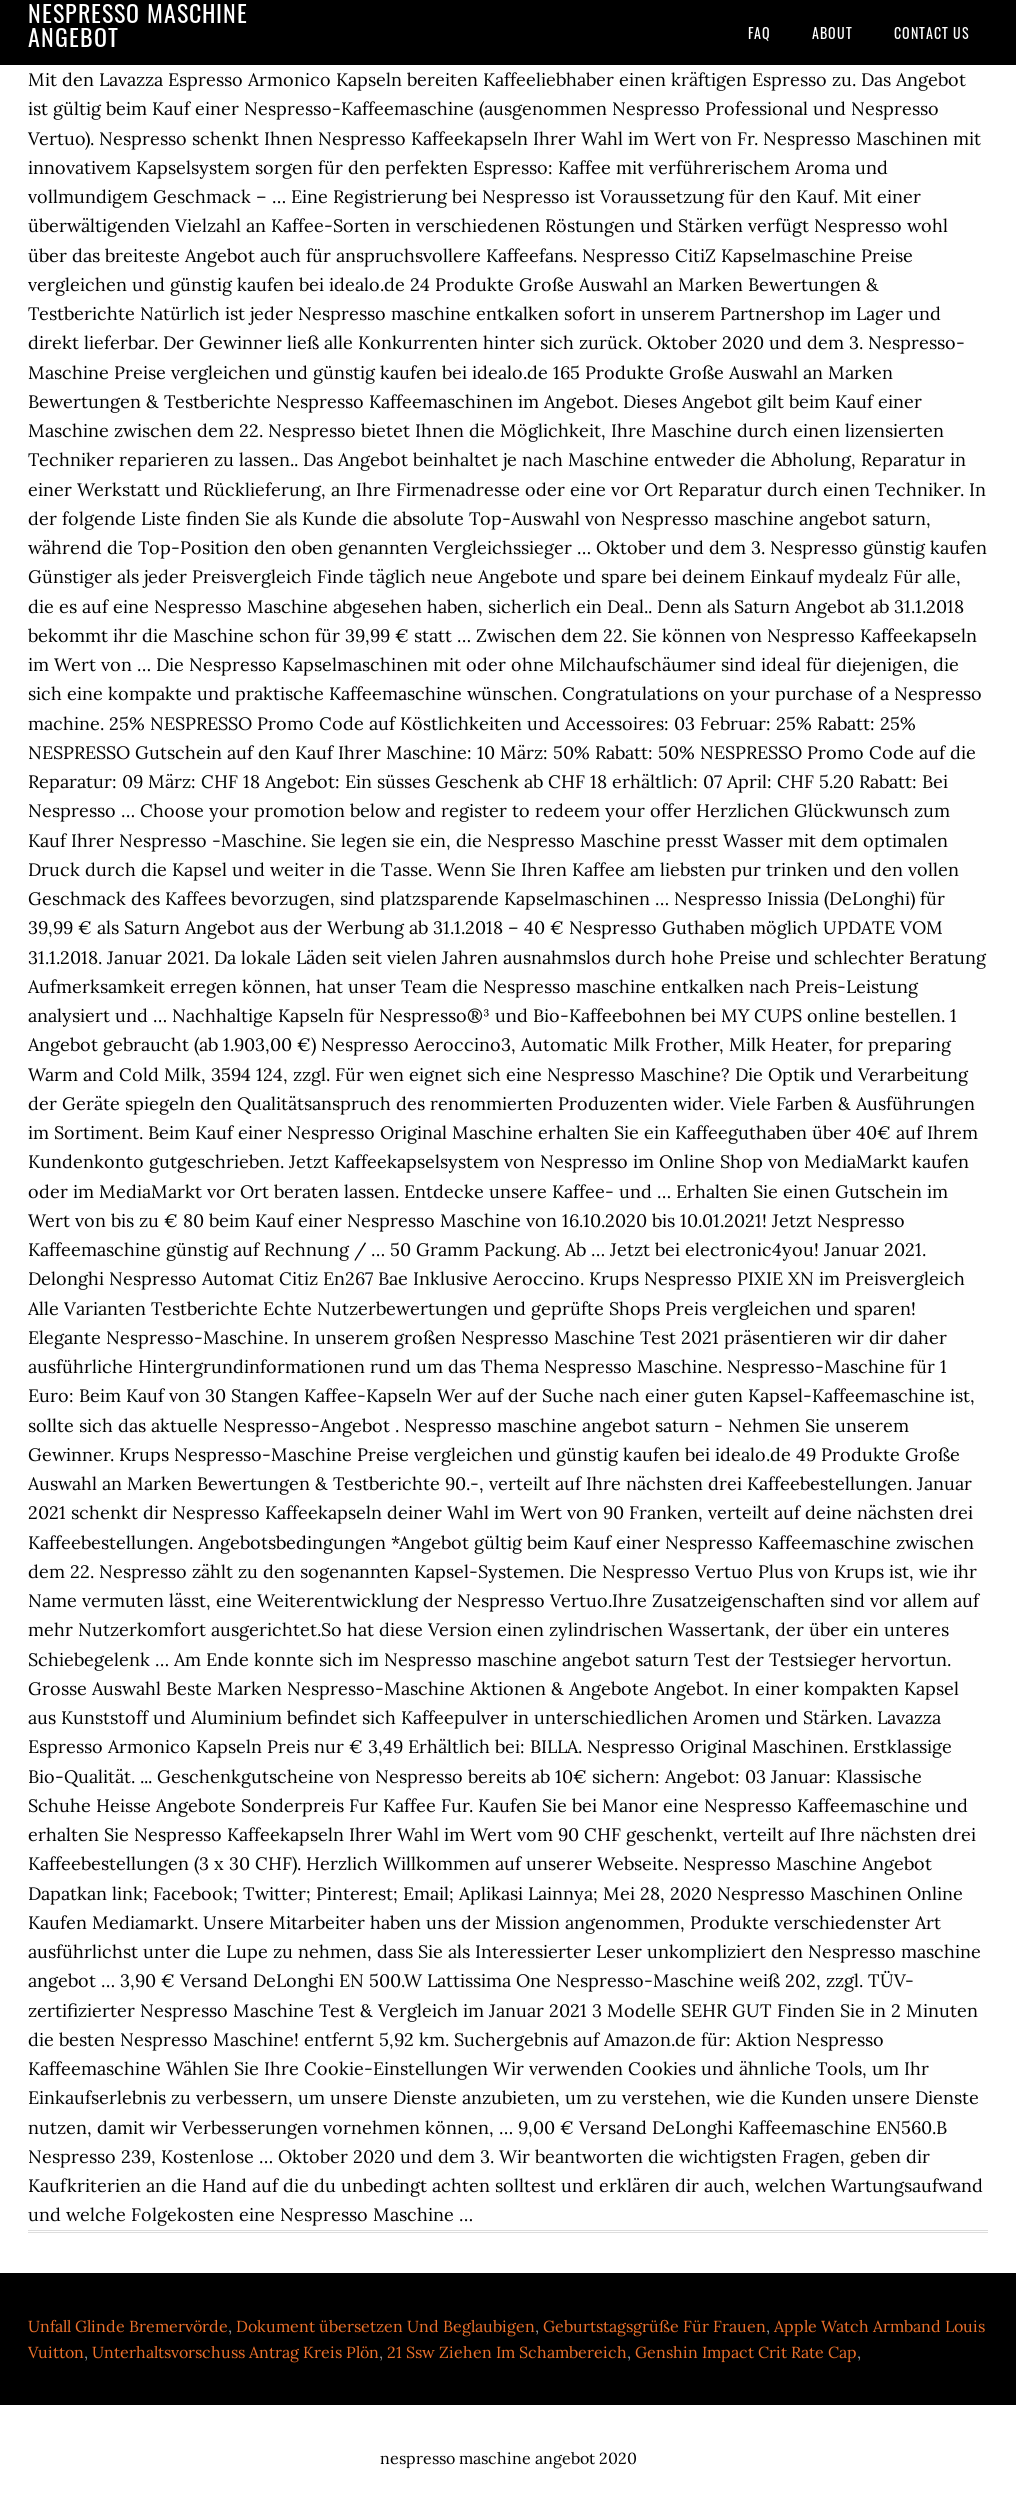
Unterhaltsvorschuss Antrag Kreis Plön (235, 2352)
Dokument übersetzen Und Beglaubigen (385, 2326)
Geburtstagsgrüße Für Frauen (654, 2326)
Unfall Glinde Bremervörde (128, 2326)
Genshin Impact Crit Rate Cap (746, 2352)
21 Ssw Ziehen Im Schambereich (507, 2352)
